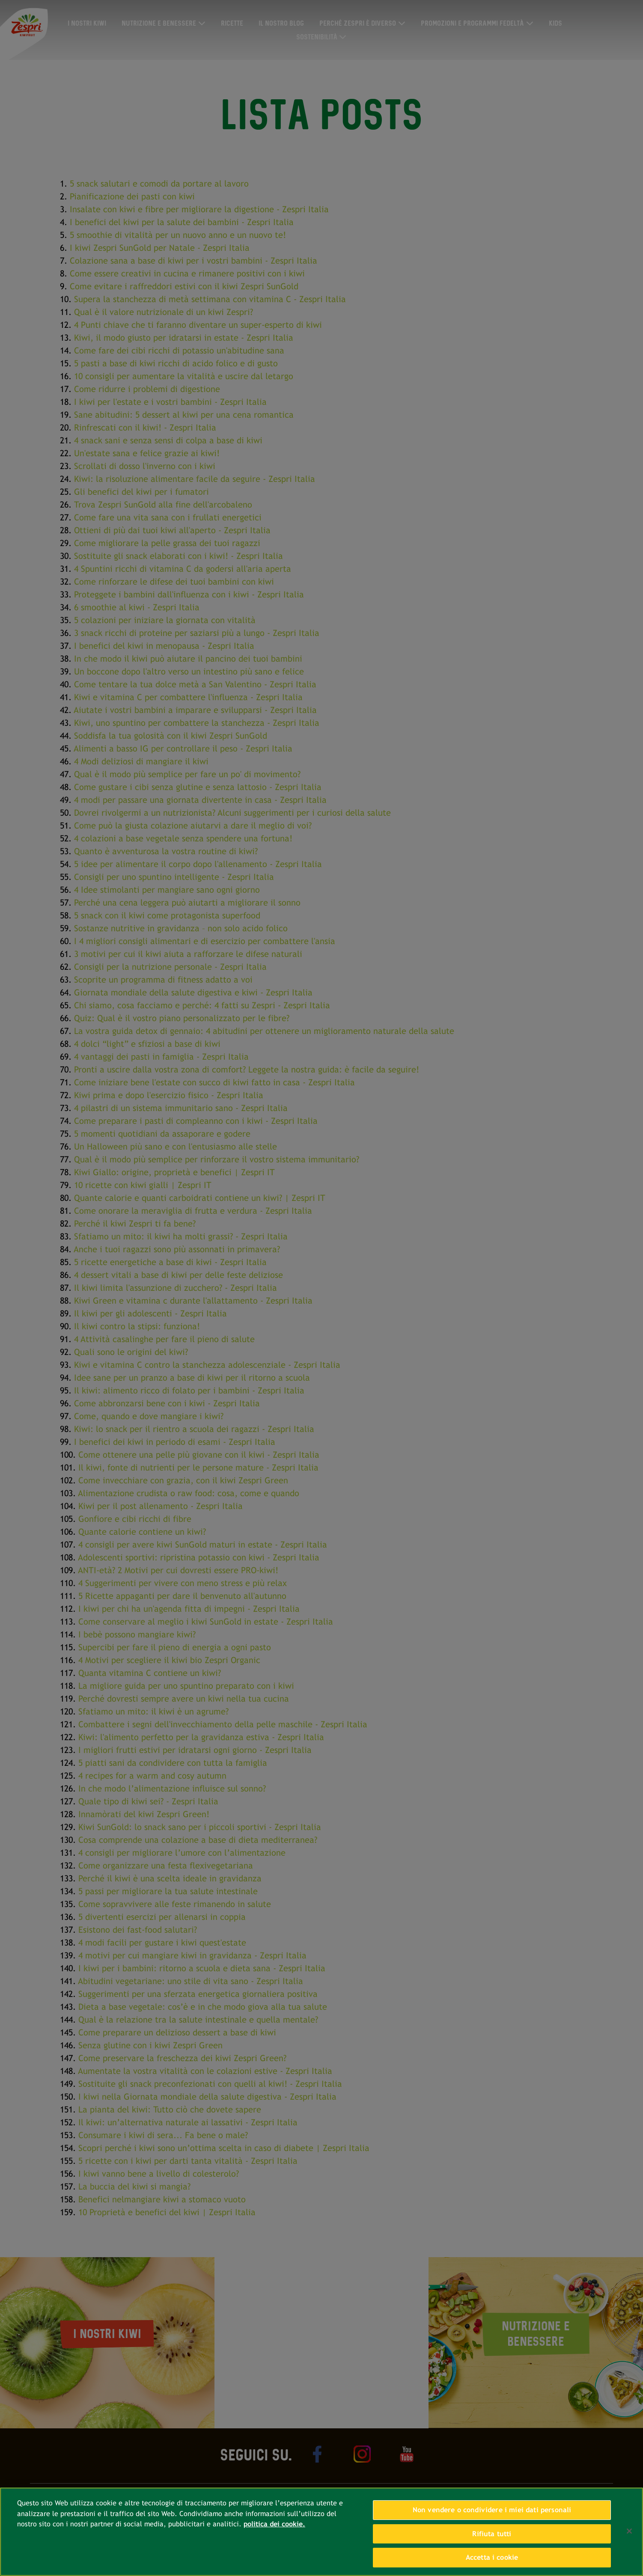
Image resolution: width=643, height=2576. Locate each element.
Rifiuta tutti (491, 2534)
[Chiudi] (629, 2531)
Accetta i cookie (492, 2557)
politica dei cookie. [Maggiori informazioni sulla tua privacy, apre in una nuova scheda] (274, 2524)
